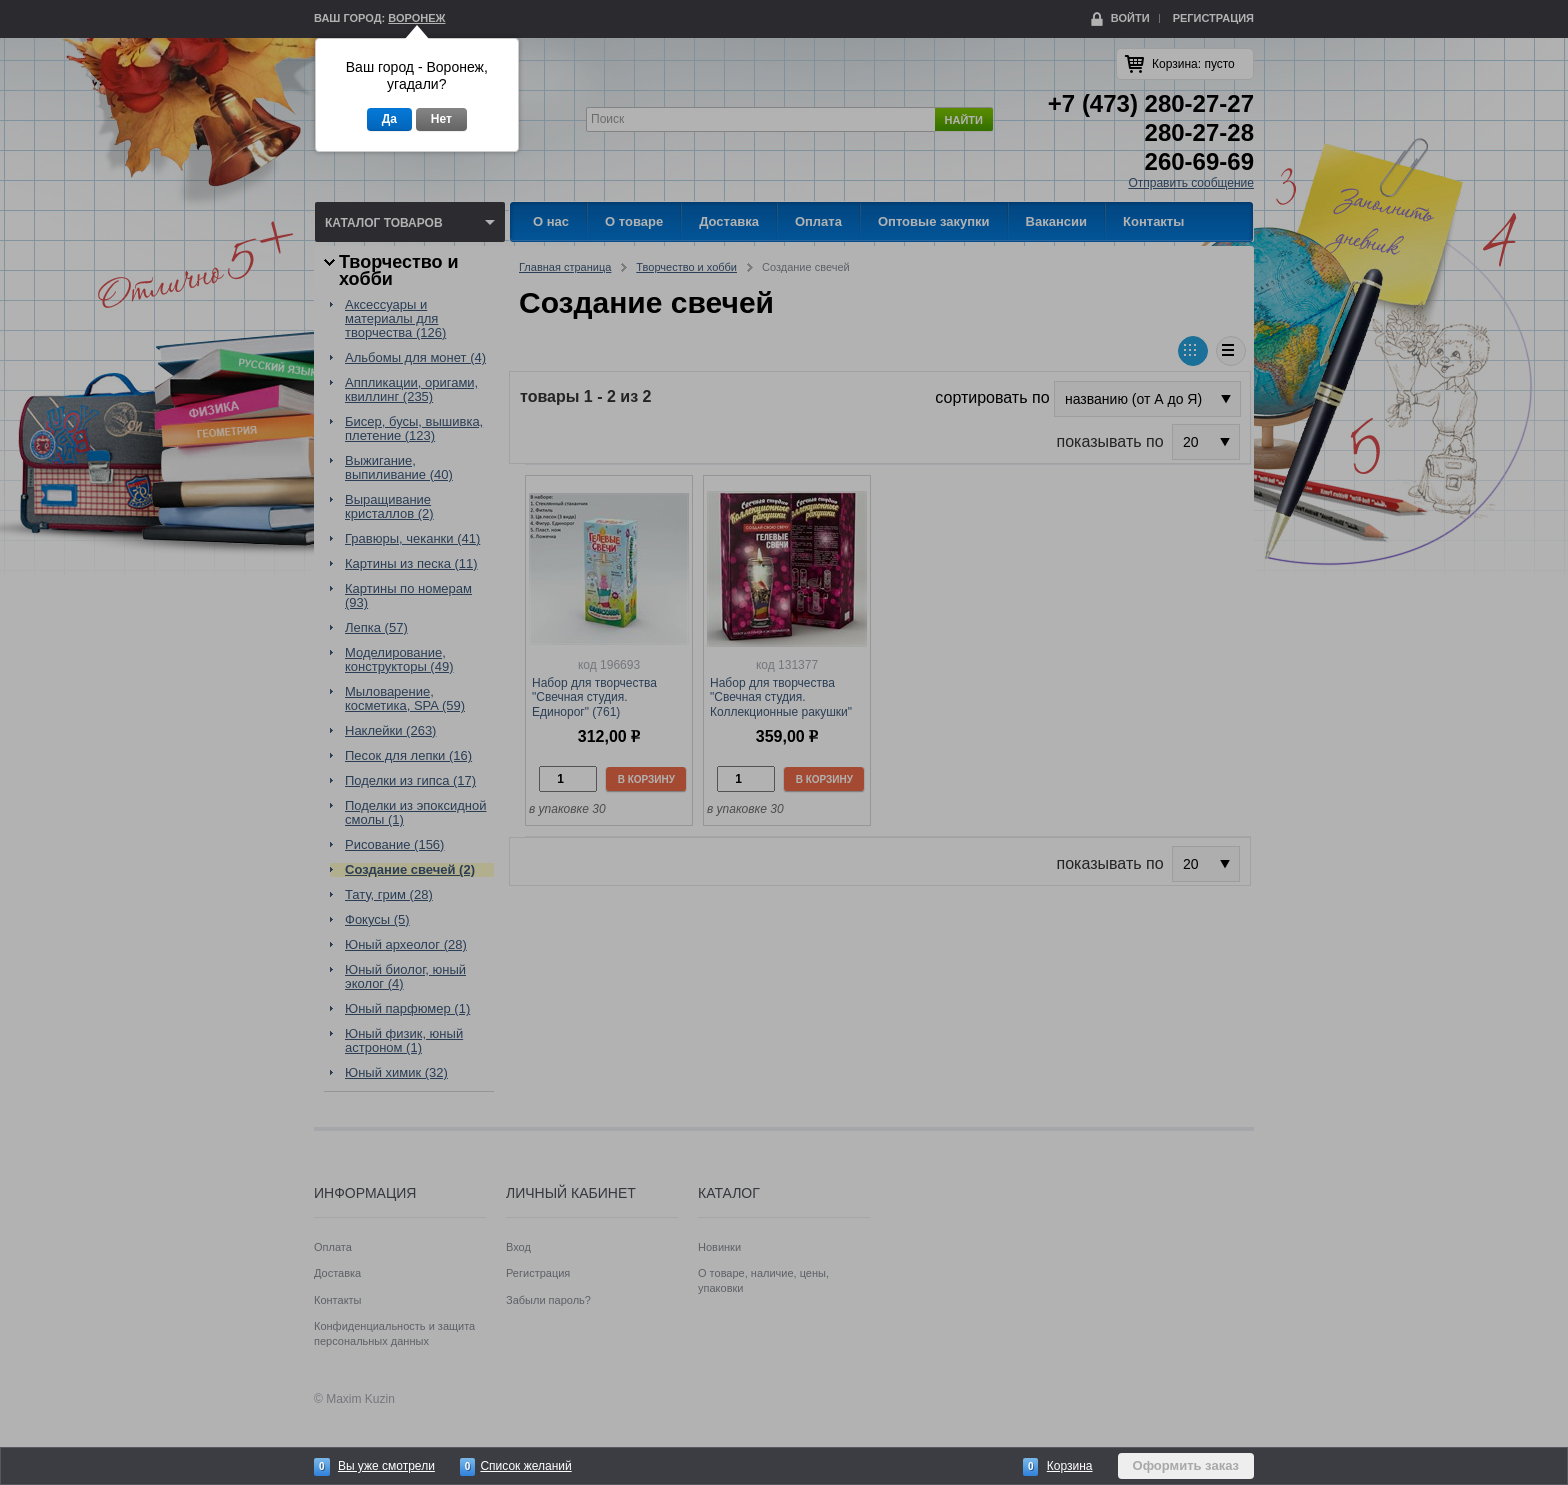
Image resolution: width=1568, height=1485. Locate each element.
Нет (441, 119)
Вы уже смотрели (386, 1466)
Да (389, 119)
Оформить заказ (1186, 1465)
